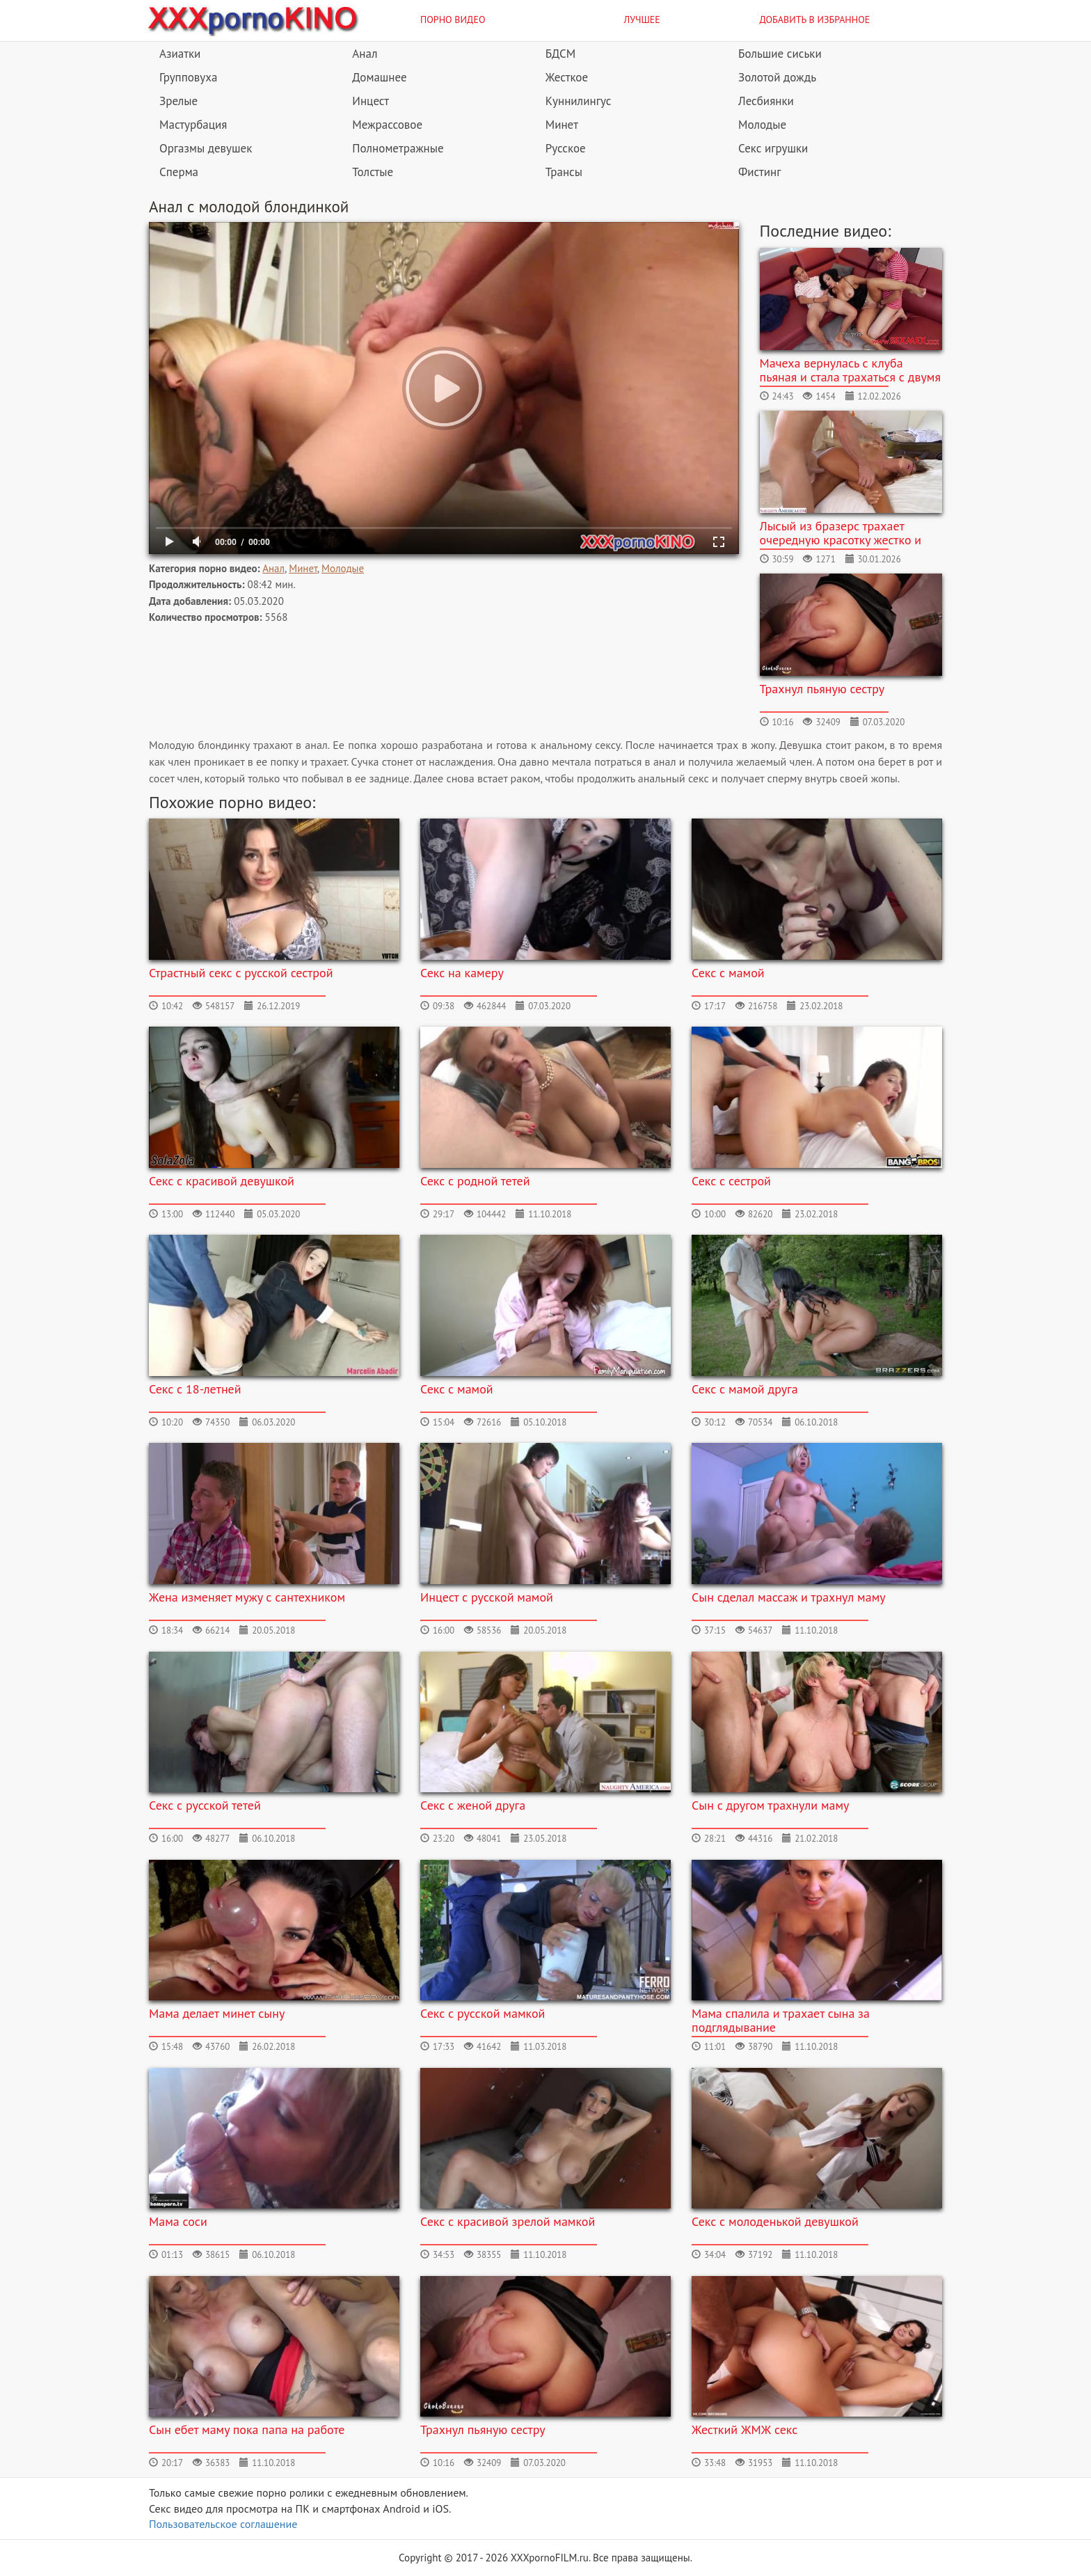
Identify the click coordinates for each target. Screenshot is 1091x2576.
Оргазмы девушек (205, 148)
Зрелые (178, 101)
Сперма (178, 172)
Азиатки (179, 53)
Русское (566, 148)
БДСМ (561, 53)
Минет (562, 124)
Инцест (370, 101)
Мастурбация (193, 124)
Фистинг (759, 172)
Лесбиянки (766, 101)
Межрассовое (387, 124)
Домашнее (379, 77)
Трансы (564, 172)
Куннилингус (579, 101)
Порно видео (453, 19)
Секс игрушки (773, 148)
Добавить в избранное (815, 19)
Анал (364, 53)
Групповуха (188, 77)
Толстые (372, 172)
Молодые (762, 124)
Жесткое (567, 77)
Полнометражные (397, 148)
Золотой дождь (777, 77)
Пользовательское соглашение (223, 2524)
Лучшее (642, 19)
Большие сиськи (780, 53)
